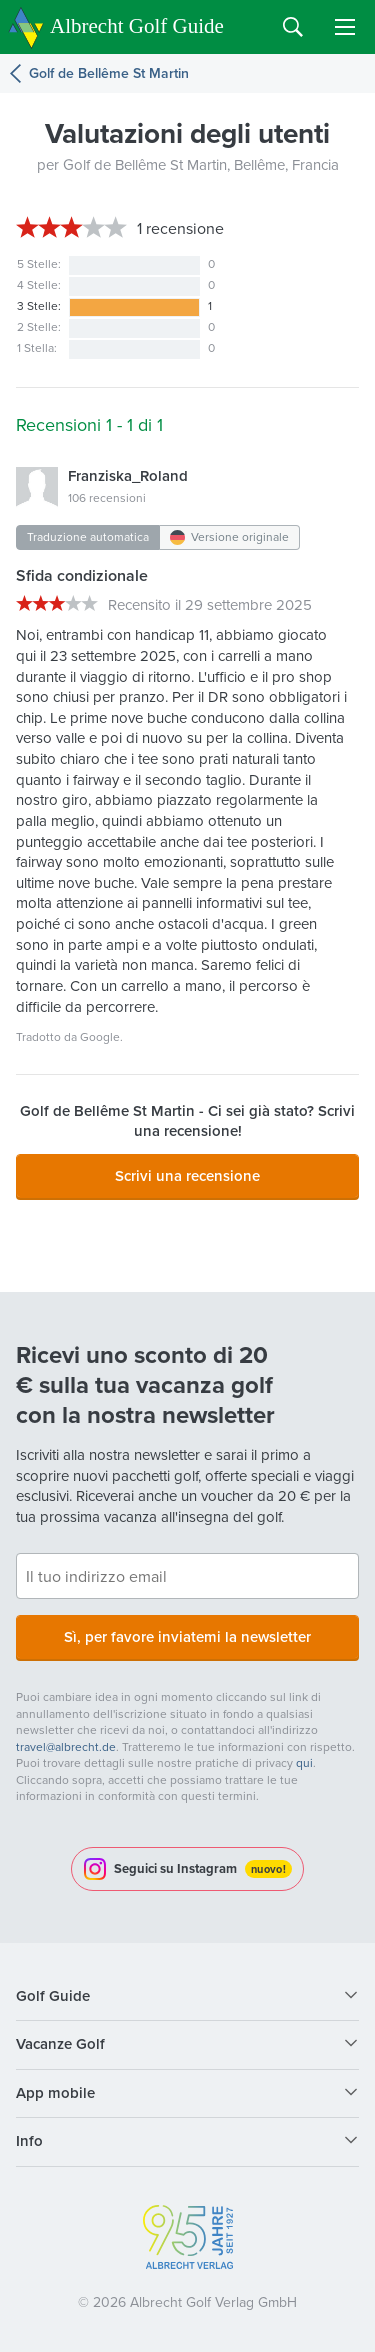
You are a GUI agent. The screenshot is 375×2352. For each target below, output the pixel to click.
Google (100, 1037)
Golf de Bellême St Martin (109, 73)
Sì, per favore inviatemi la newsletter (187, 1637)
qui (304, 1763)
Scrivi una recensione (187, 1176)
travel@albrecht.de (66, 1747)
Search (293, 27)
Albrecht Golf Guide (137, 26)
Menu (345, 27)
